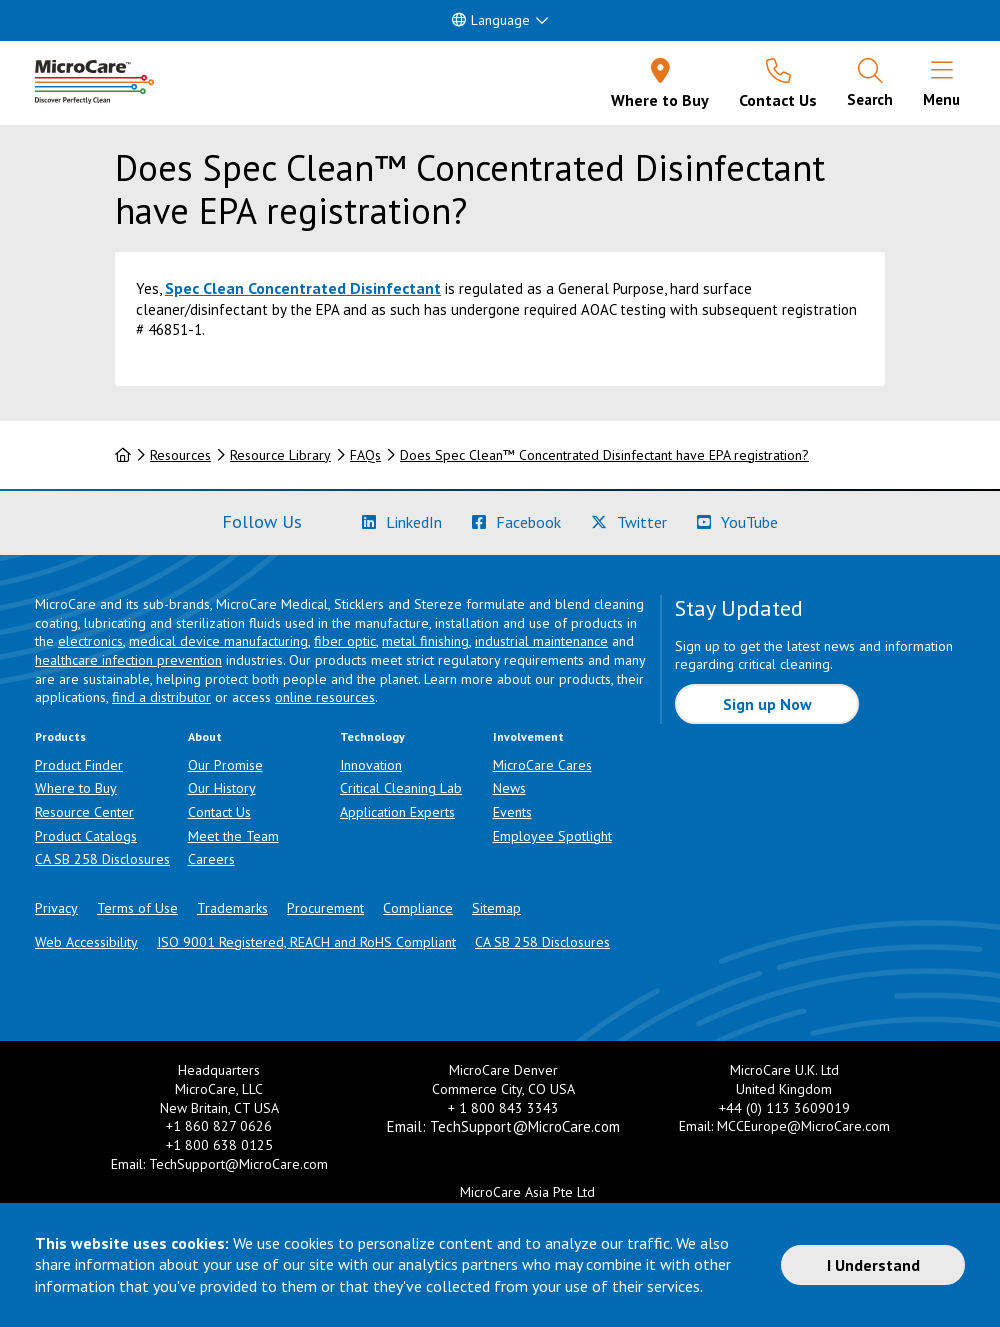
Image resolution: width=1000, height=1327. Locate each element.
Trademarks (232, 908)
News (509, 788)
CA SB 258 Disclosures (102, 859)
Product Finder (79, 765)
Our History (222, 788)
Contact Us (219, 812)
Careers (211, 859)
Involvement (528, 736)
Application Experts (397, 812)
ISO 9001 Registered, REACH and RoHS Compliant (306, 942)
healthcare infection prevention (128, 660)
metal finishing (425, 641)
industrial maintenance (541, 641)
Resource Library (280, 455)
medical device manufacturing (218, 641)
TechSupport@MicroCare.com (238, 1164)
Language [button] (491, 20)
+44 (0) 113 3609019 (784, 1108)
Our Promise (225, 765)
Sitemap (496, 908)
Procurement (325, 908)
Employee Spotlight (552, 836)
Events (512, 812)
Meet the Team (233, 836)
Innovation (371, 765)
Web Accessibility (86, 942)
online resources (325, 697)
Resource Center (84, 812)
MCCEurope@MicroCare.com (803, 1126)
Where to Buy (76, 788)
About (205, 736)
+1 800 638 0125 (219, 1145)
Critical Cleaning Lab (401, 788)
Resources (180, 455)
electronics (90, 641)
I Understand (873, 1265)
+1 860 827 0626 (219, 1126)
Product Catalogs (86, 836)
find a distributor (161, 697)
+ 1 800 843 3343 (503, 1108)
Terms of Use (137, 908)
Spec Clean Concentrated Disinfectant (303, 288)
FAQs (365, 455)
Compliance (418, 908)
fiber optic (345, 641)
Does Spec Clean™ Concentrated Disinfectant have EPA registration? (604, 455)
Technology (372, 736)
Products (60, 736)
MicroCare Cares (542, 765)
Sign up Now (767, 704)
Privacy (56, 908)
